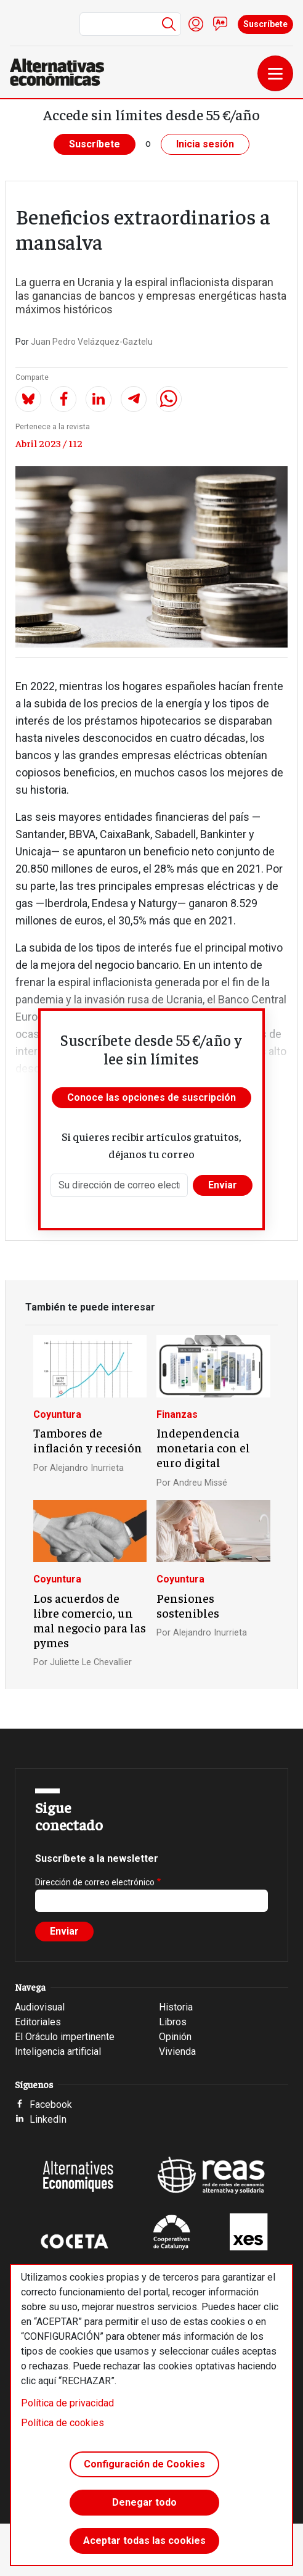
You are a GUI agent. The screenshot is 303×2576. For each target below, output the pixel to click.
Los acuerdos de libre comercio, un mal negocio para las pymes (89, 1620)
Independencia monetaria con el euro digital (203, 1447)
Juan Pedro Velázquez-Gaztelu (92, 342)
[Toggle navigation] (275, 73)
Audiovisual (40, 2007)
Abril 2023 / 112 (49, 443)
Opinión (175, 2037)
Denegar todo (144, 2502)
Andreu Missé (200, 1483)
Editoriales (38, 2022)
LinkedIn (48, 2119)
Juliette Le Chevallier (91, 1662)
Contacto (220, 24)
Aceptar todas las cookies (144, 2540)
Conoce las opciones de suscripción (151, 1097)
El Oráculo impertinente (65, 2037)
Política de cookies (62, 2423)
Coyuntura (57, 1414)
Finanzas (177, 1414)
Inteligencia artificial (58, 2051)
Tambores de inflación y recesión (87, 1440)
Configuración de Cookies (144, 2464)
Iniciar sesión (195, 24)
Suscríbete (265, 24)
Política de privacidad (67, 2403)
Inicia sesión (205, 144)
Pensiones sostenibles (187, 1605)
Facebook (51, 2104)
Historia (176, 2007)
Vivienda (177, 2051)
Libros (173, 2022)
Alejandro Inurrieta (87, 1468)
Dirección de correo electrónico (95, 1882)
